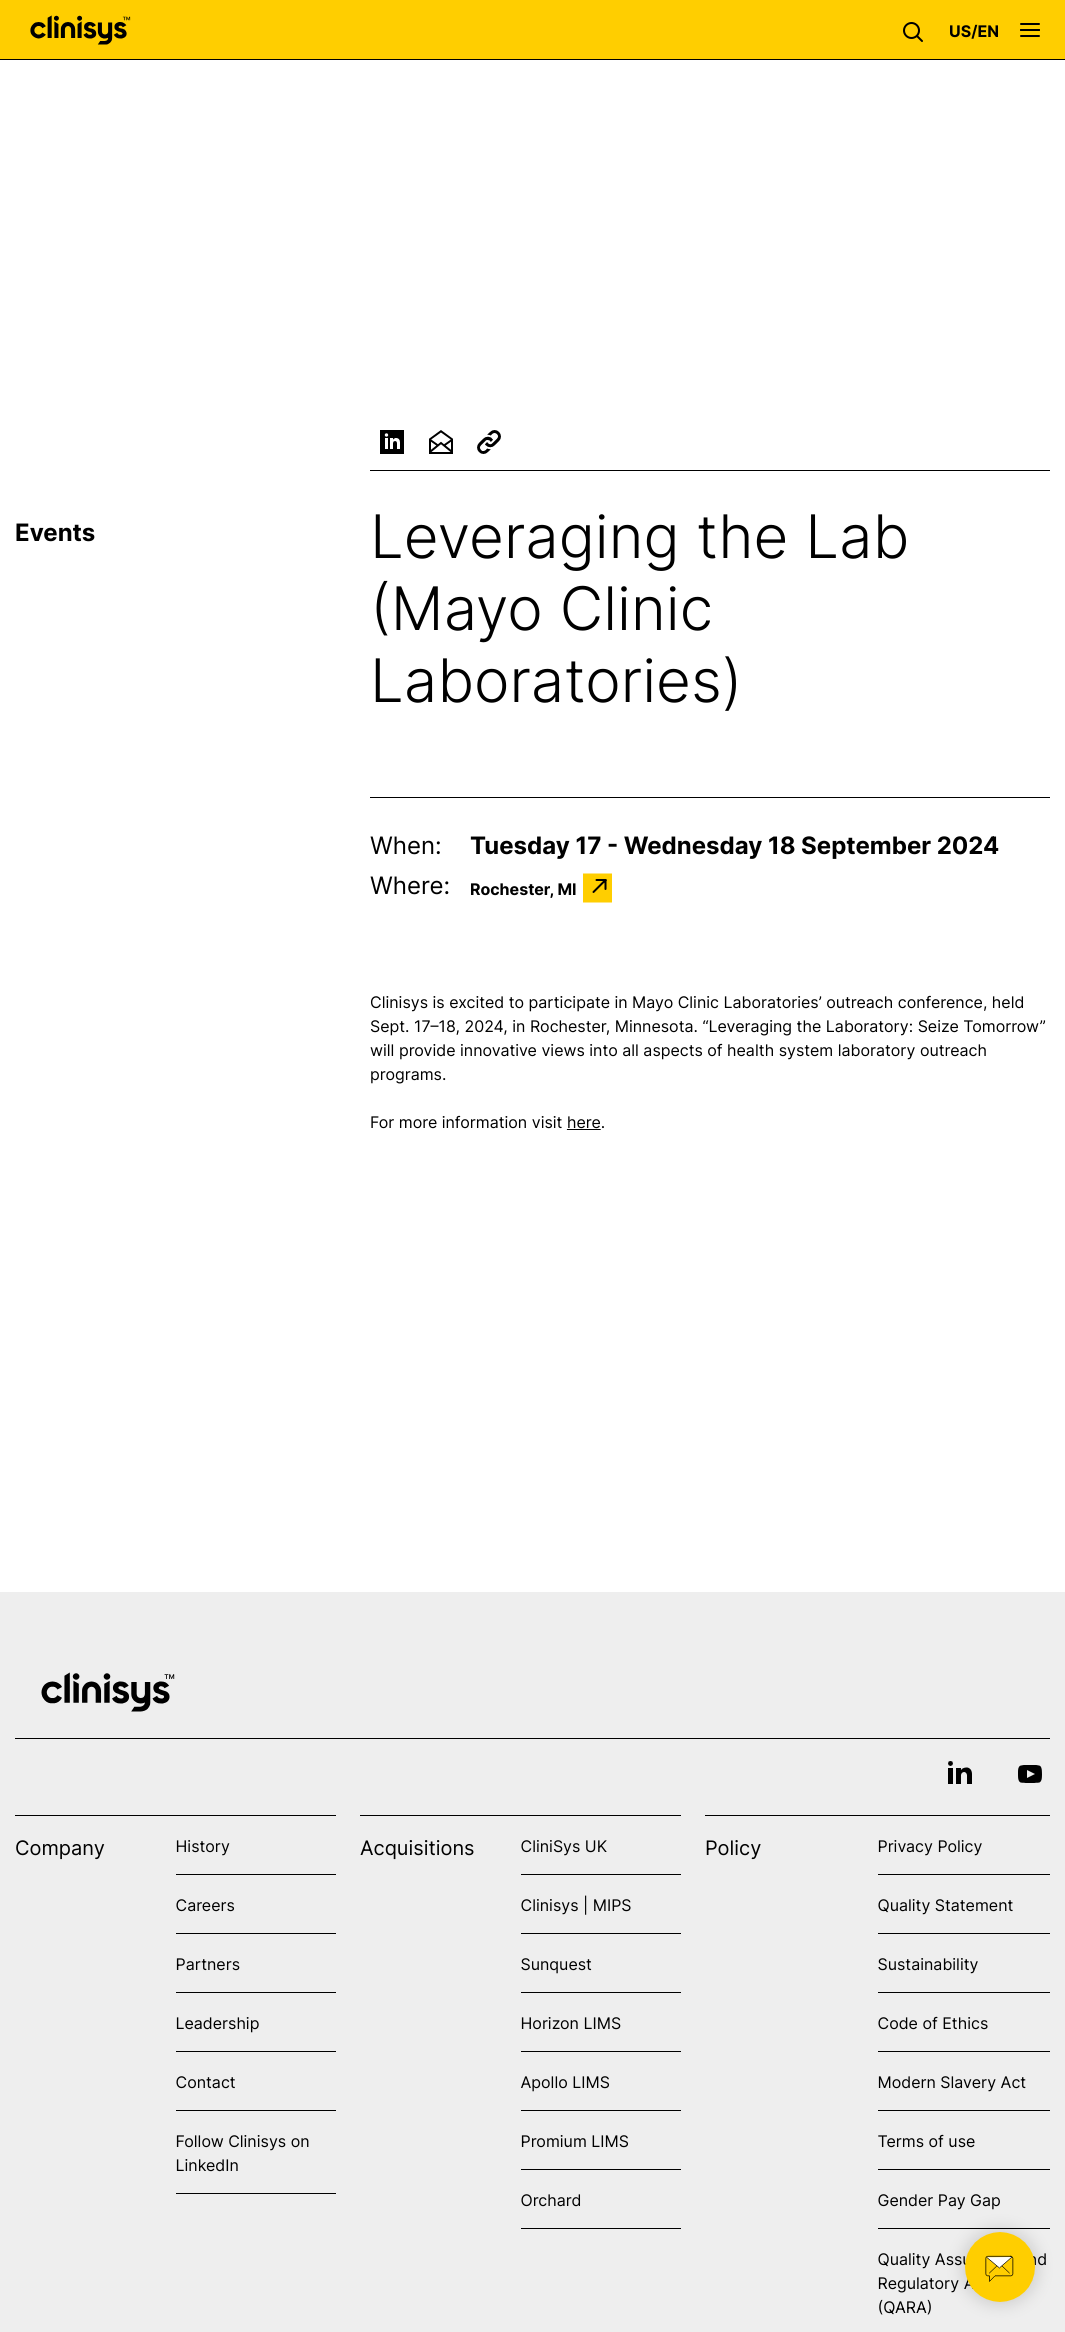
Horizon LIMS (571, 2023)
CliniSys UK (564, 1846)
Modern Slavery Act (952, 2082)
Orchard (551, 2200)
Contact (206, 2082)
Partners (208, 1964)
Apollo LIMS (565, 2082)
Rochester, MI (523, 889)
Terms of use (927, 2141)
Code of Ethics (933, 2023)
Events (55, 532)
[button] (918, 30)
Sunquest (556, 1964)
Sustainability (928, 1964)
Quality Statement (946, 1905)
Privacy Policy (930, 1846)
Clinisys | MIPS (576, 1905)
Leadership (218, 2023)
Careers (205, 1905)
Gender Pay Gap (939, 2200)
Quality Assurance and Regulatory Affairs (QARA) (963, 2283)
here (584, 1123)
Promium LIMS (575, 2141)
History (203, 1846)
